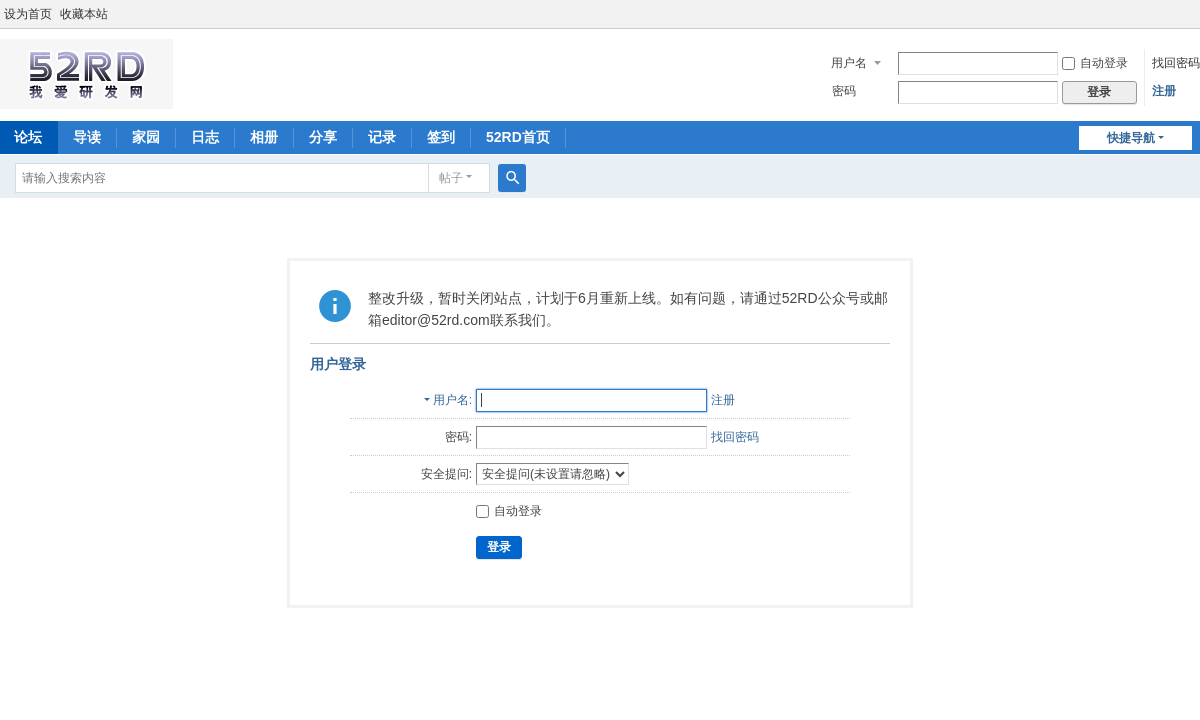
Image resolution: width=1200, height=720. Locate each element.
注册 (1164, 91)
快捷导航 (1131, 138)
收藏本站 (84, 14)
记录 (382, 137)
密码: (458, 437)
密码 (844, 91)
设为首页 (28, 14)
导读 (87, 137)
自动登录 (1095, 63)
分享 (323, 137)
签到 (441, 137)
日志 (205, 137)
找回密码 (1176, 63)
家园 (146, 137)
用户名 (849, 63)
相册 (264, 137)
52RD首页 (518, 137)
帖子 (451, 178)
